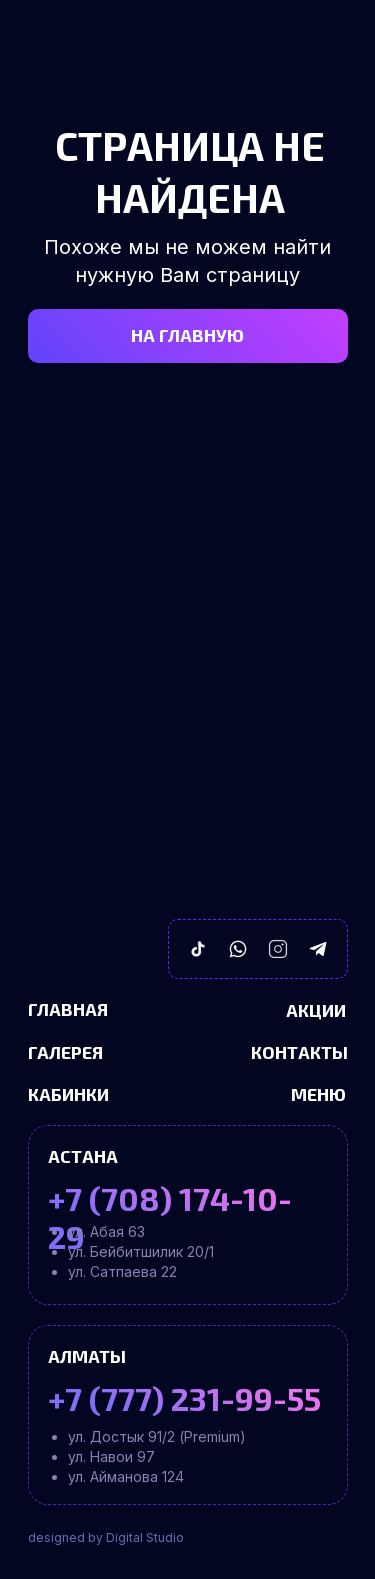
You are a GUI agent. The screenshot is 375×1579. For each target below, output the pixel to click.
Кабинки (68, 1094)
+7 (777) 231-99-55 (184, 1398)
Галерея (65, 1052)
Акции (316, 1010)
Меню (318, 1094)
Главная (68, 1009)
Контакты (299, 1052)
